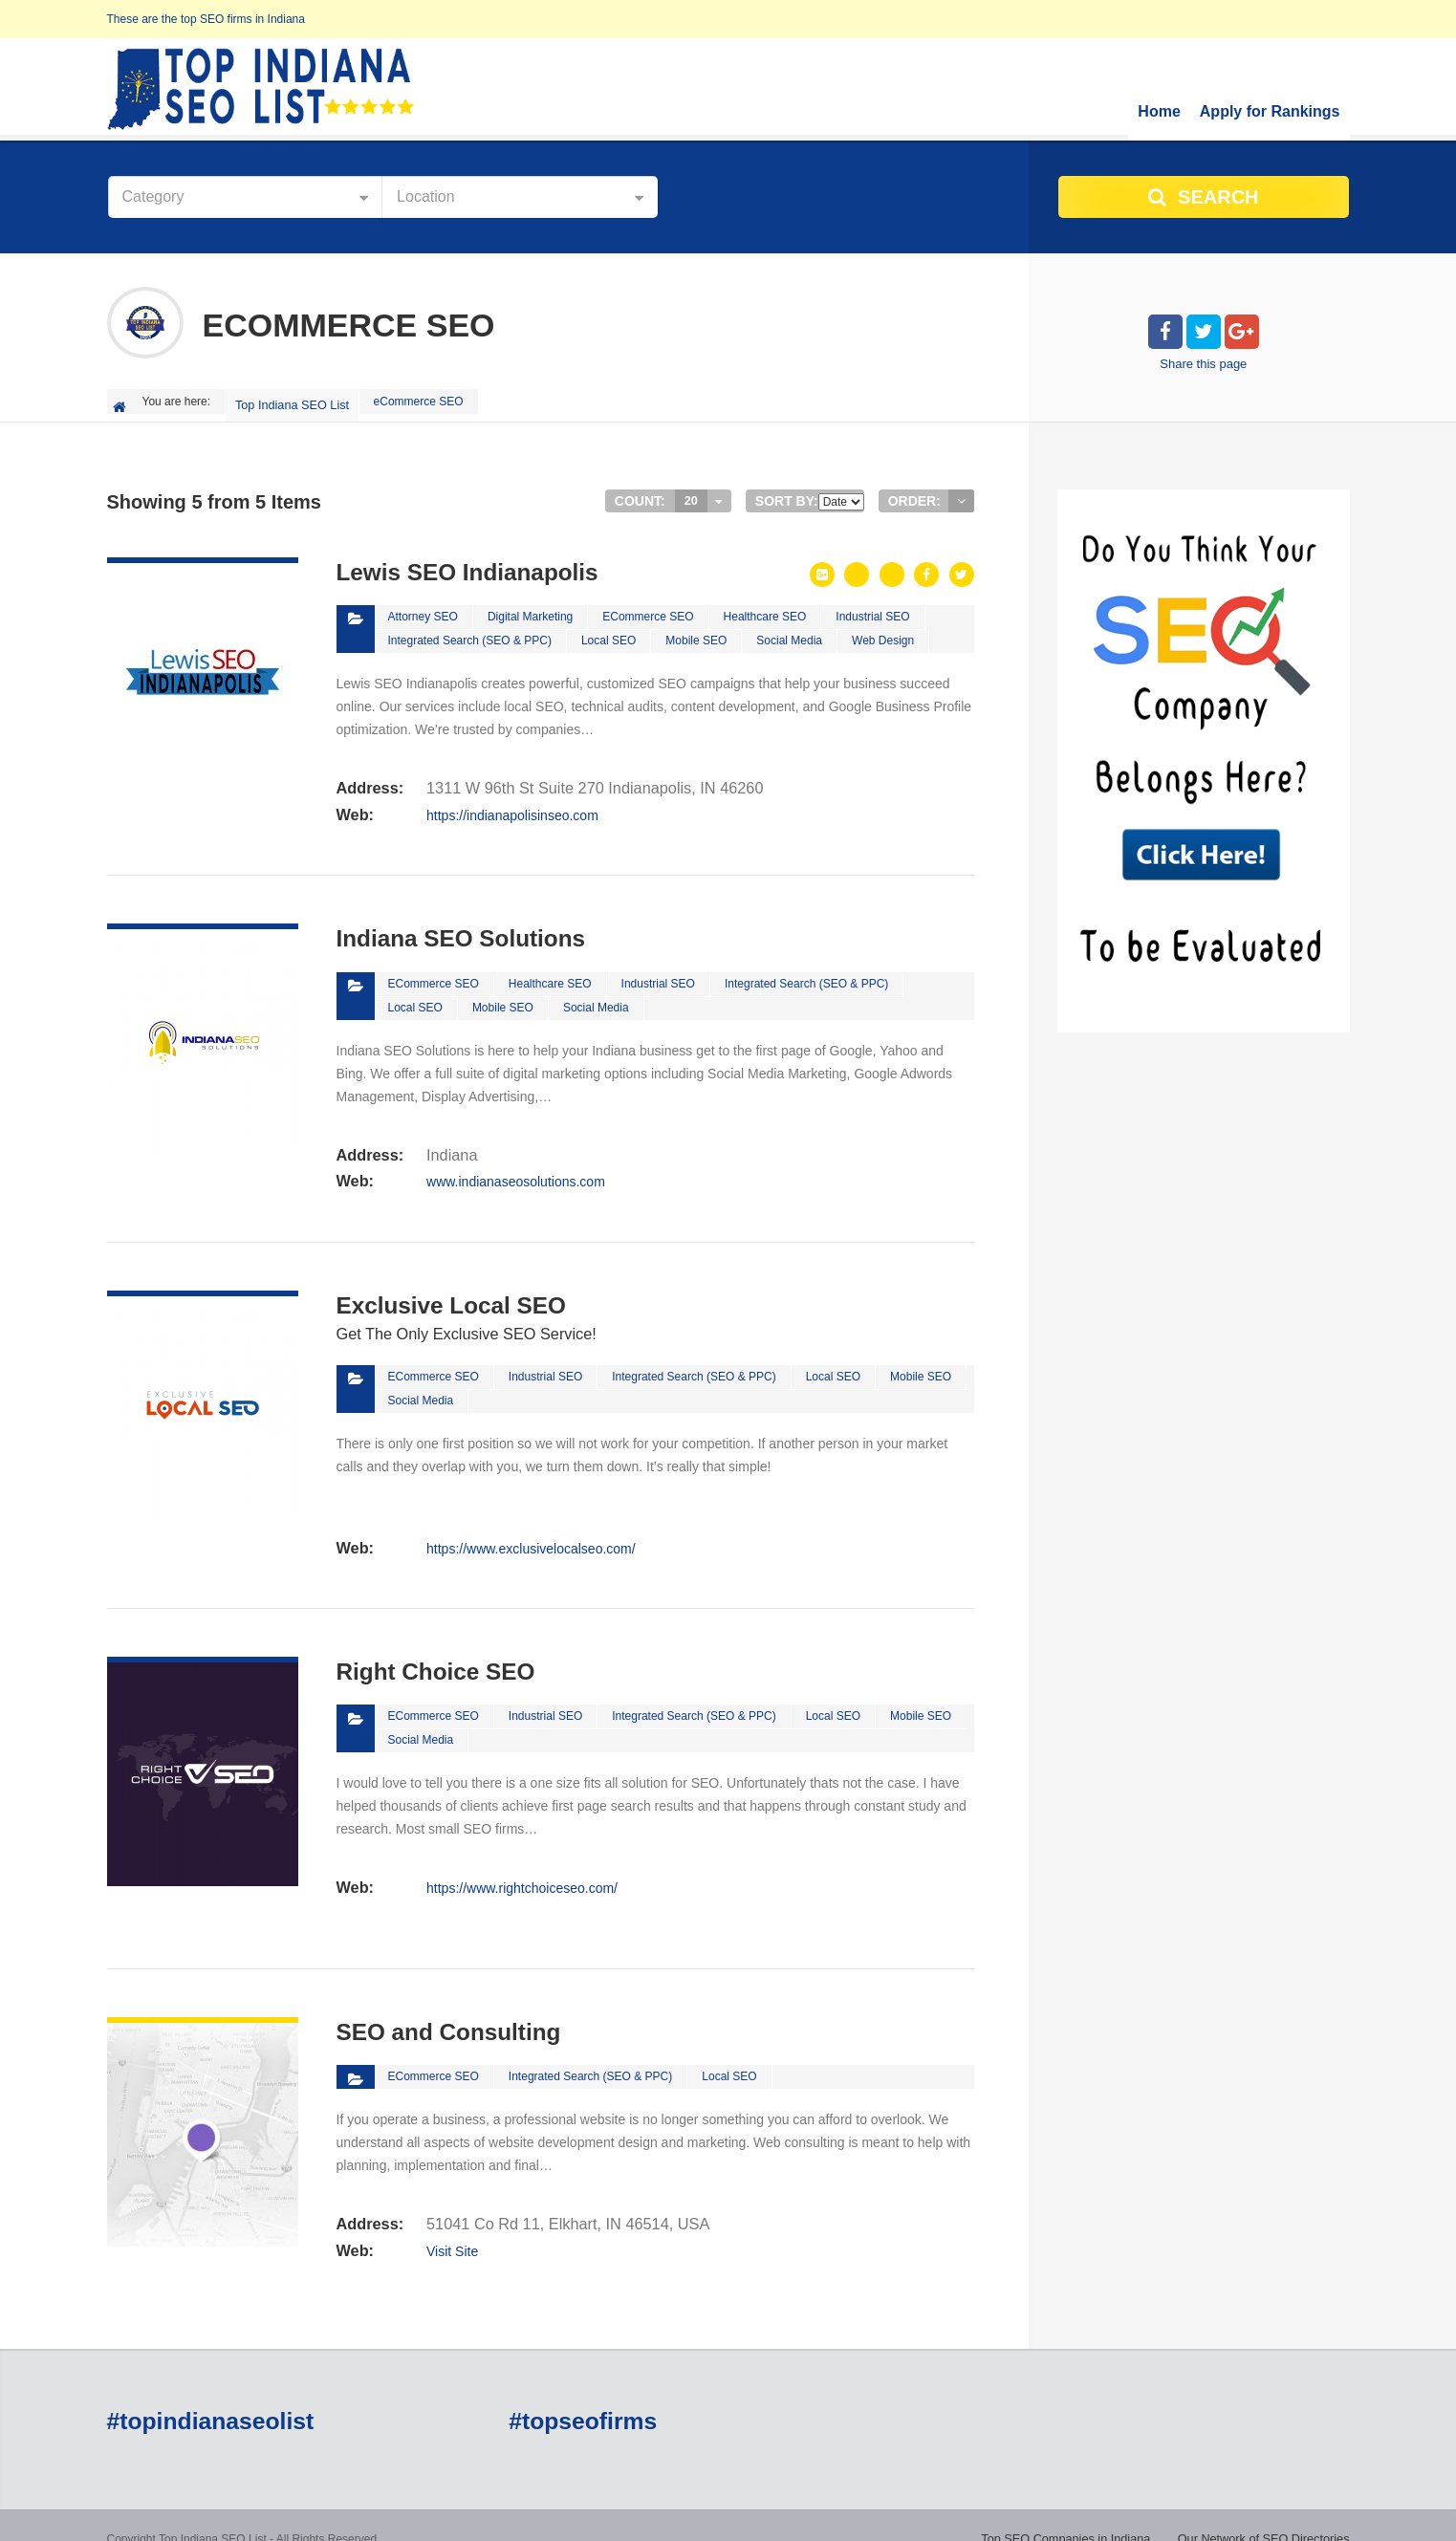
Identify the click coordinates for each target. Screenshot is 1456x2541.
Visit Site (451, 2219)
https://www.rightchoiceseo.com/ (521, 1860)
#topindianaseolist (208, 2395)
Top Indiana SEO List (294, 401)
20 (691, 493)
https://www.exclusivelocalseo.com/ (530, 1523)
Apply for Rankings (1270, 111)
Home (1159, 111)
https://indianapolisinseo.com (511, 802)
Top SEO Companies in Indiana (853, 2512)
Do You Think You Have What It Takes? (1249, 2512)
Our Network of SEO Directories (1042, 2512)
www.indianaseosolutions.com (514, 1162)
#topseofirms (581, 2395)
